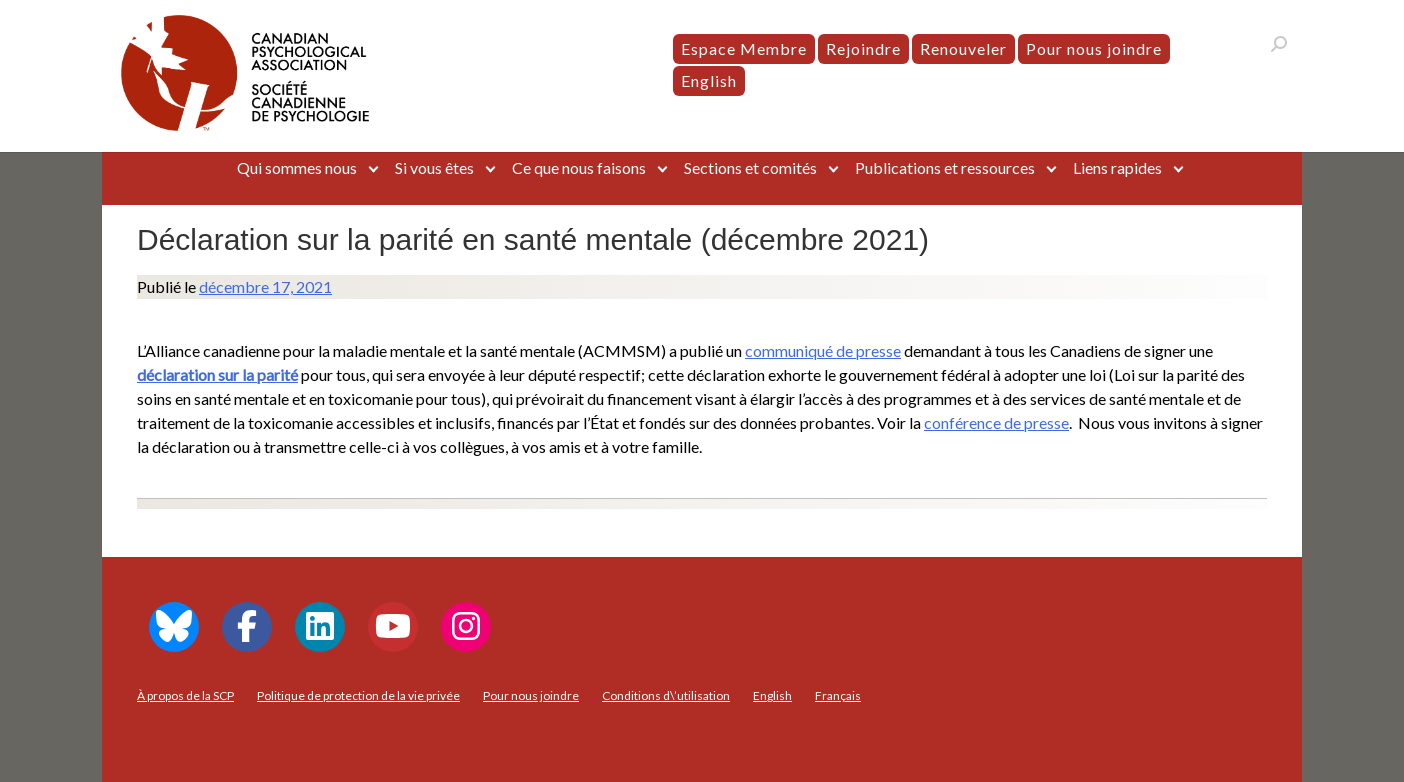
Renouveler (963, 48)
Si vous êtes (434, 167)
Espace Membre (744, 48)
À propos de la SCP (185, 695)
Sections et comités (750, 167)
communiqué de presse (823, 350)
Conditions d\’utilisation (666, 695)
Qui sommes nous (297, 167)
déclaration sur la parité (217, 374)
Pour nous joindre (1094, 48)
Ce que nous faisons (579, 167)
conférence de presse (996, 422)
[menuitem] (709, 81)
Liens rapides (1117, 167)
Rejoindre (863, 48)
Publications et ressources (945, 167)
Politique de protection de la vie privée (358, 695)
